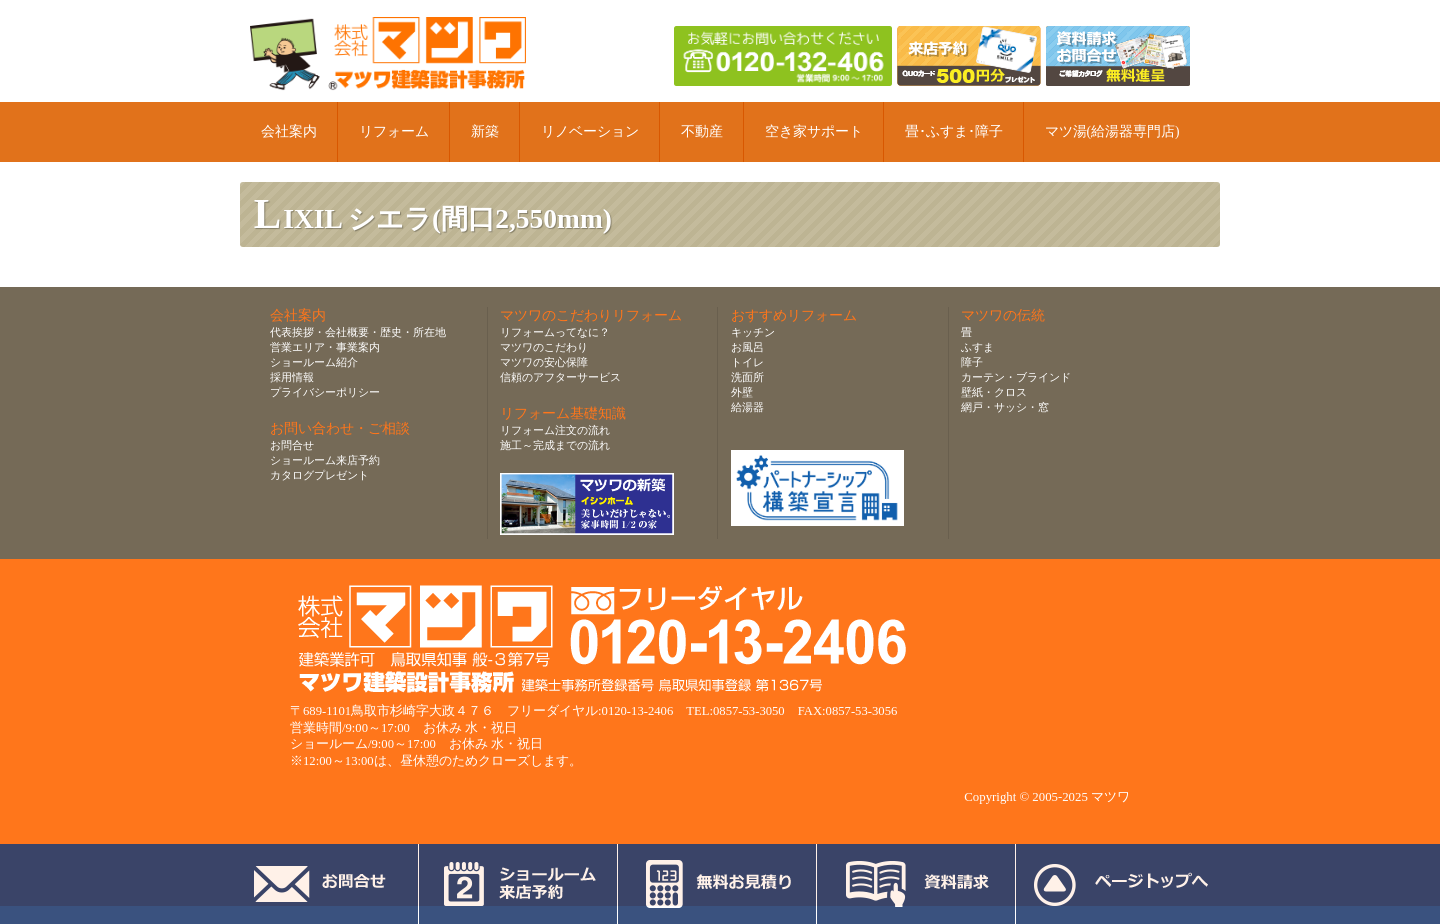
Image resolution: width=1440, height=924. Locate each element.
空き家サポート (814, 131)
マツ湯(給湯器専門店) (1112, 131)
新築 (485, 131)
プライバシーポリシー (325, 392)
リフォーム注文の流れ (555, 430)
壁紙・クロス (994, 392)
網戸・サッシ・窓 (1005, 407)
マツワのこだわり (544, 347)
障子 (972, 362)
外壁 (742, 392)
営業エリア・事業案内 (325, 347)
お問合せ (292, 445)
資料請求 (916, 884)
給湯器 (747, 407)
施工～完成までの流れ (555, 445)
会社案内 (289, 131)
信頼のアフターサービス (560, 377)
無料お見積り (717, 884)
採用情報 (292, 377)
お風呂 (747, 347)
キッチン (753, 332)
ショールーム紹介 (314, 362)
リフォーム (394, 131)
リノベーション (590, 131)
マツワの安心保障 (544, 362)
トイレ (747, 362)
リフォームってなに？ (555, 332)
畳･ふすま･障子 (954, 131)
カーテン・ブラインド (1016, 377)
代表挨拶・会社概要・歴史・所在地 (358, 332)
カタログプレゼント (319, 475)
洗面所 (747, 377)
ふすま (977, 347)
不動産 (702, 131)
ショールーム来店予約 (325, 460)
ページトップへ (1120, 884)
